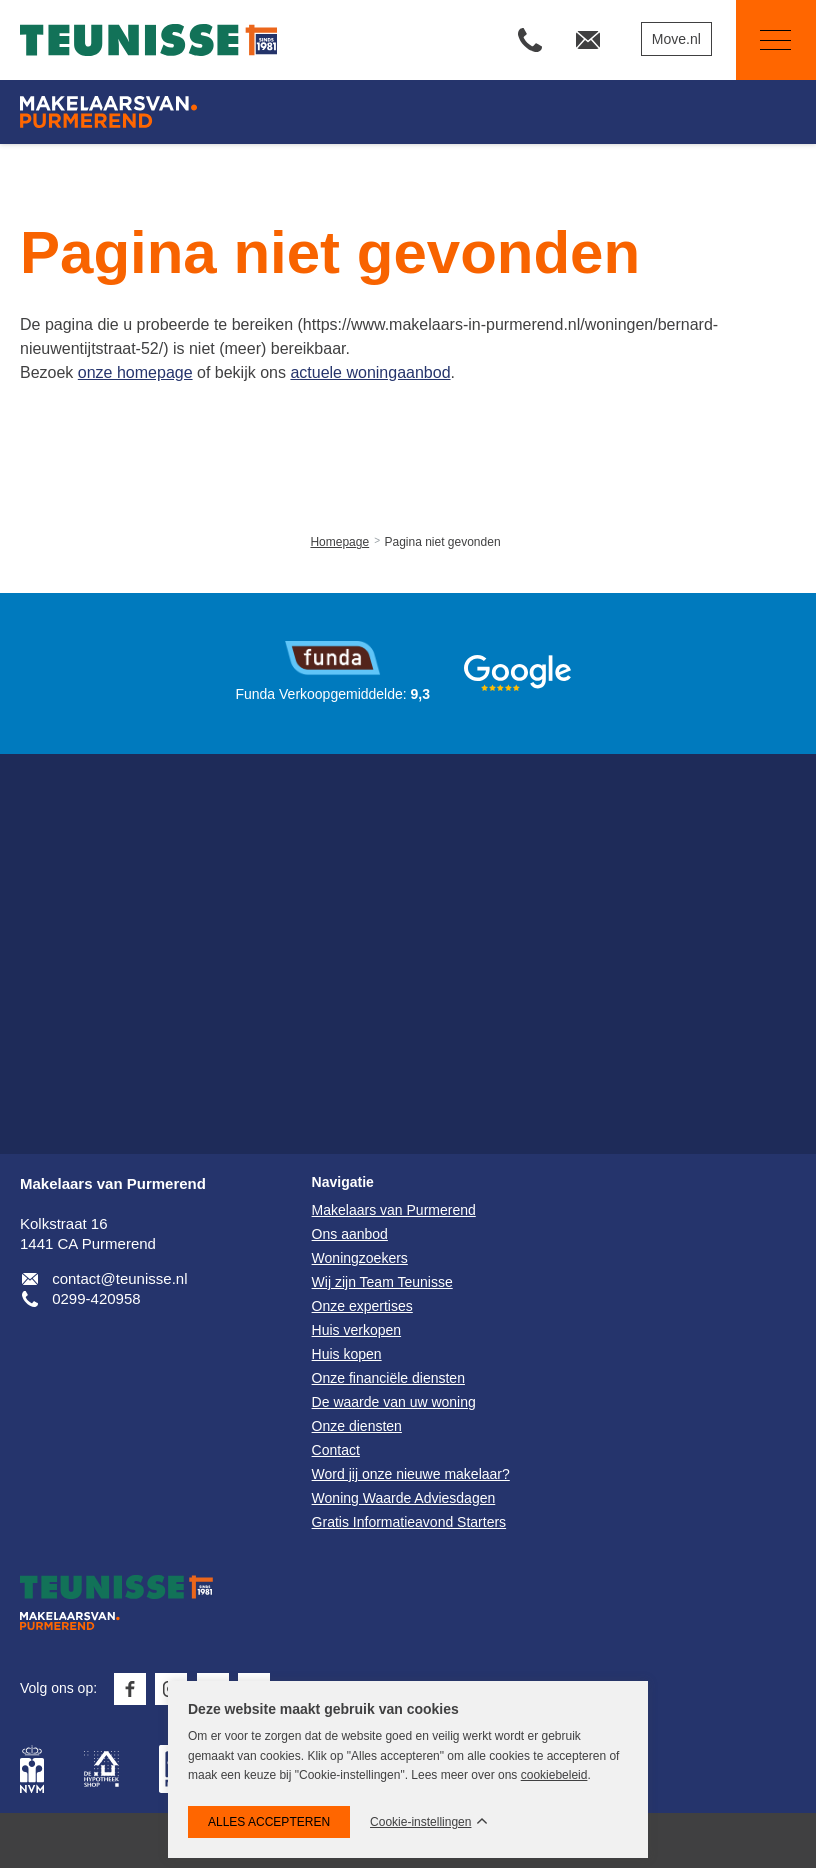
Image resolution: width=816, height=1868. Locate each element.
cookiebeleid (554, 1775)
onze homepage (135, 372)
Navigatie (764, 40)
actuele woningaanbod (370, 372)
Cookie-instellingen (420, 1822)
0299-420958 (96, 1298)
